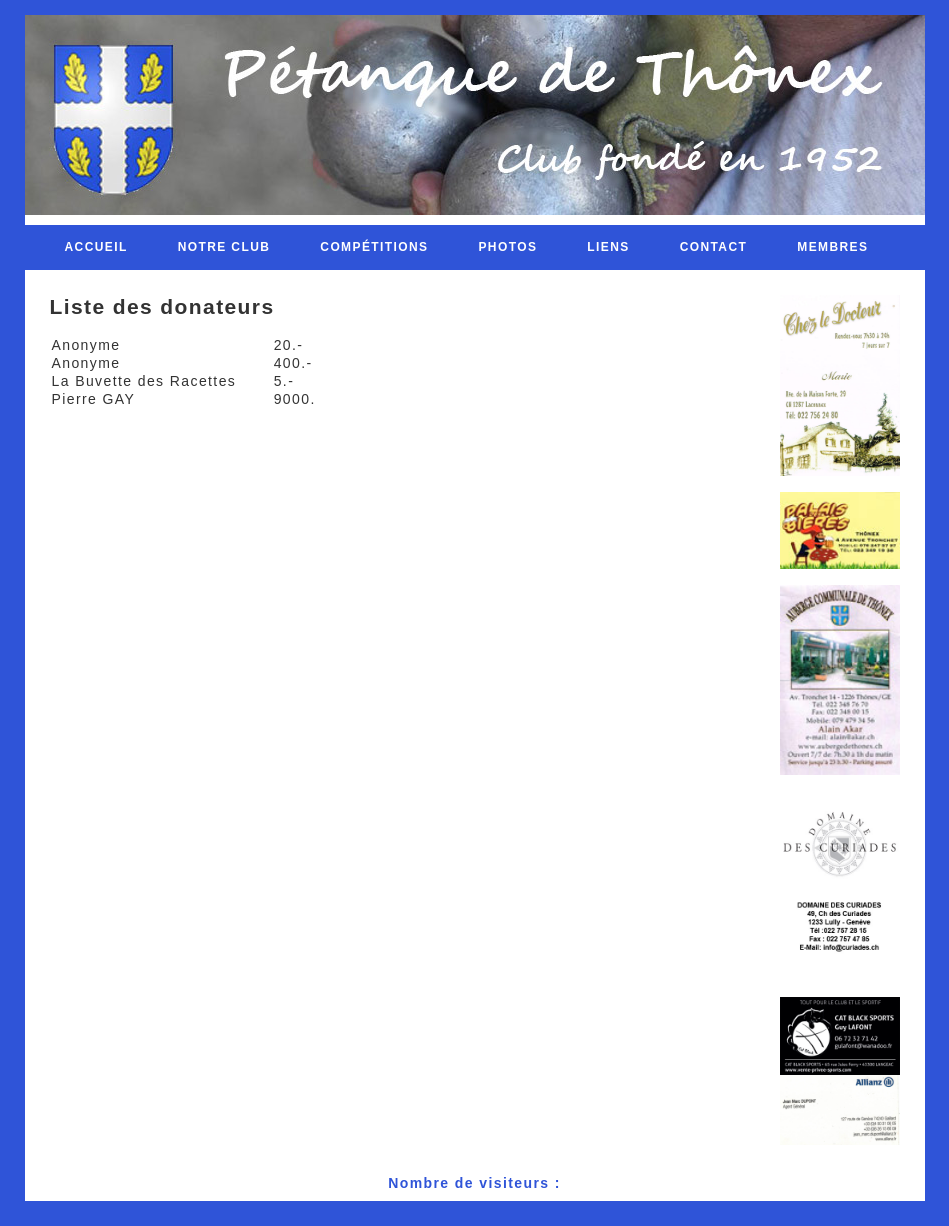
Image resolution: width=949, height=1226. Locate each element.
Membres (832, 247)
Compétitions (374, 247)
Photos (507, 247)
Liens (608, 247)
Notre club (224, 247)
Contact (714, 247)
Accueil (96, 247)
